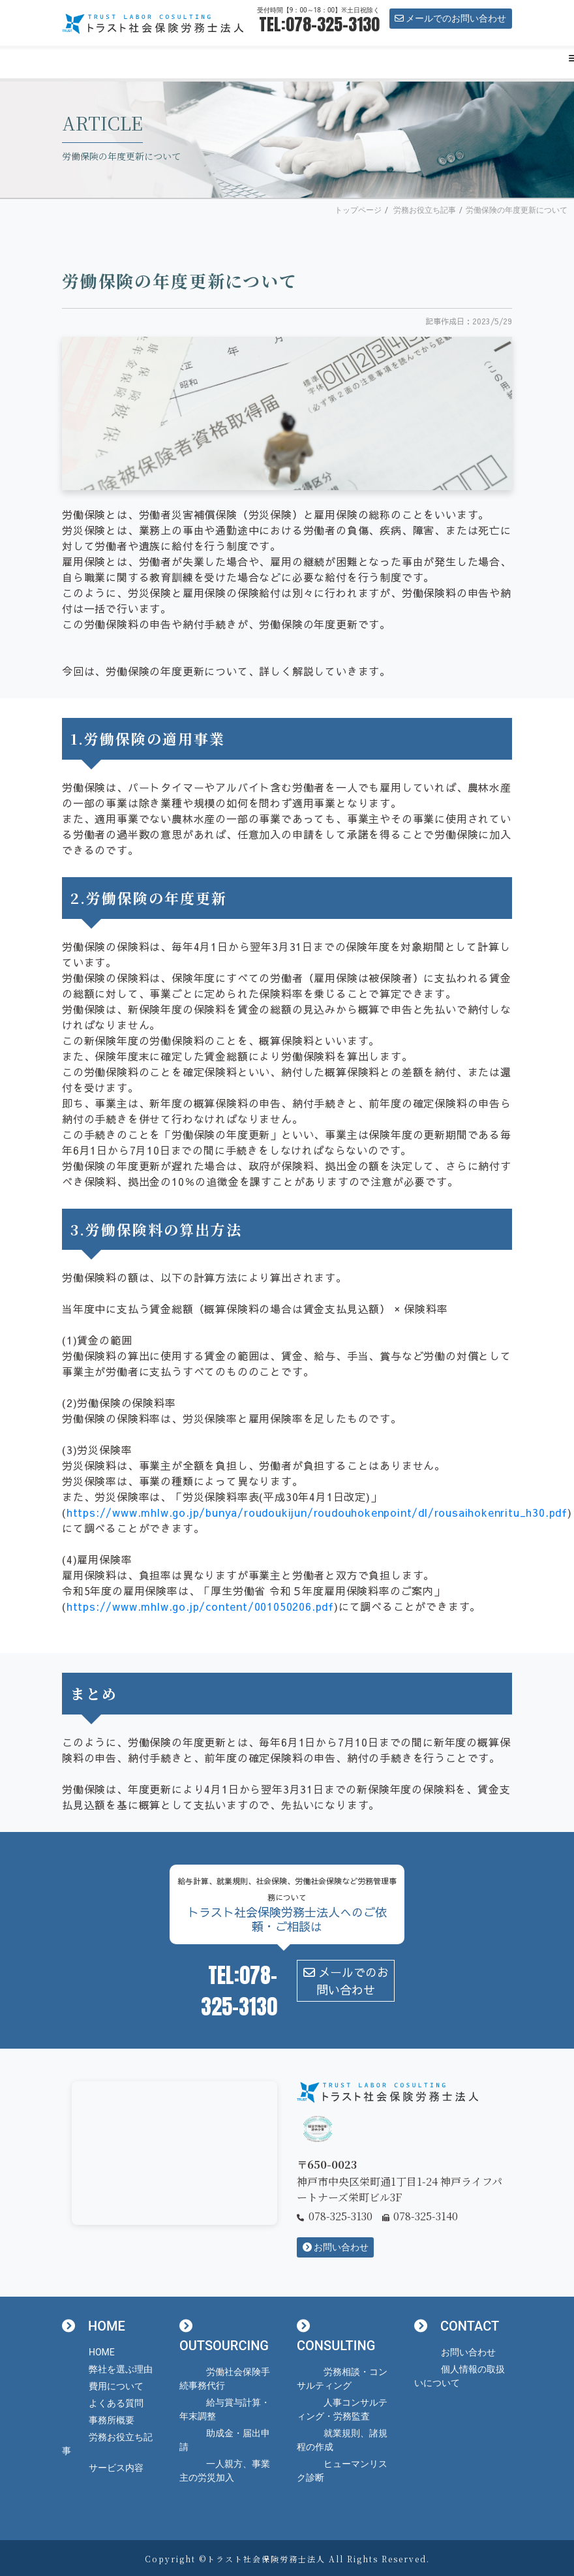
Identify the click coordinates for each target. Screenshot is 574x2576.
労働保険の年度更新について (516, 210)
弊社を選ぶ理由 (121, 2369)
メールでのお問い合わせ (450, 18)
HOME (102, 2352)
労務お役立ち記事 (424, 210)
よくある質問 (116, 2403)
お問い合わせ (336, 2247)
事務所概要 (111, 2420)
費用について (116, 2386)
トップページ (358, 210)
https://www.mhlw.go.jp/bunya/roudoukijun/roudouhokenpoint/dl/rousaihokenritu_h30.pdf (317, 1512)
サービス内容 (116, 2467)
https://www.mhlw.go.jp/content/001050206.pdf (200, 1606)
